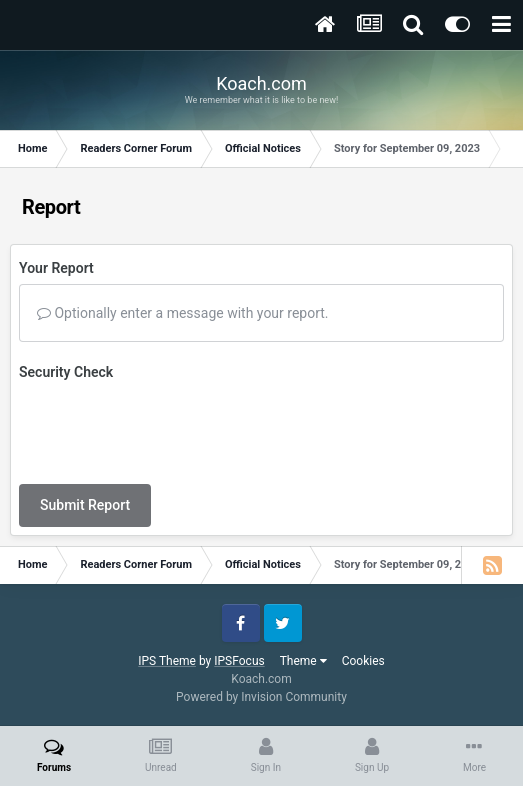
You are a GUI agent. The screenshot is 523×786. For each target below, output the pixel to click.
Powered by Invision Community (261, 697)
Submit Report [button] (85, 505)
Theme (303, 661)
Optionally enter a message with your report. (183, 313)
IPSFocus (239, 661)
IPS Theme (167, 661)
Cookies (363, 661)
